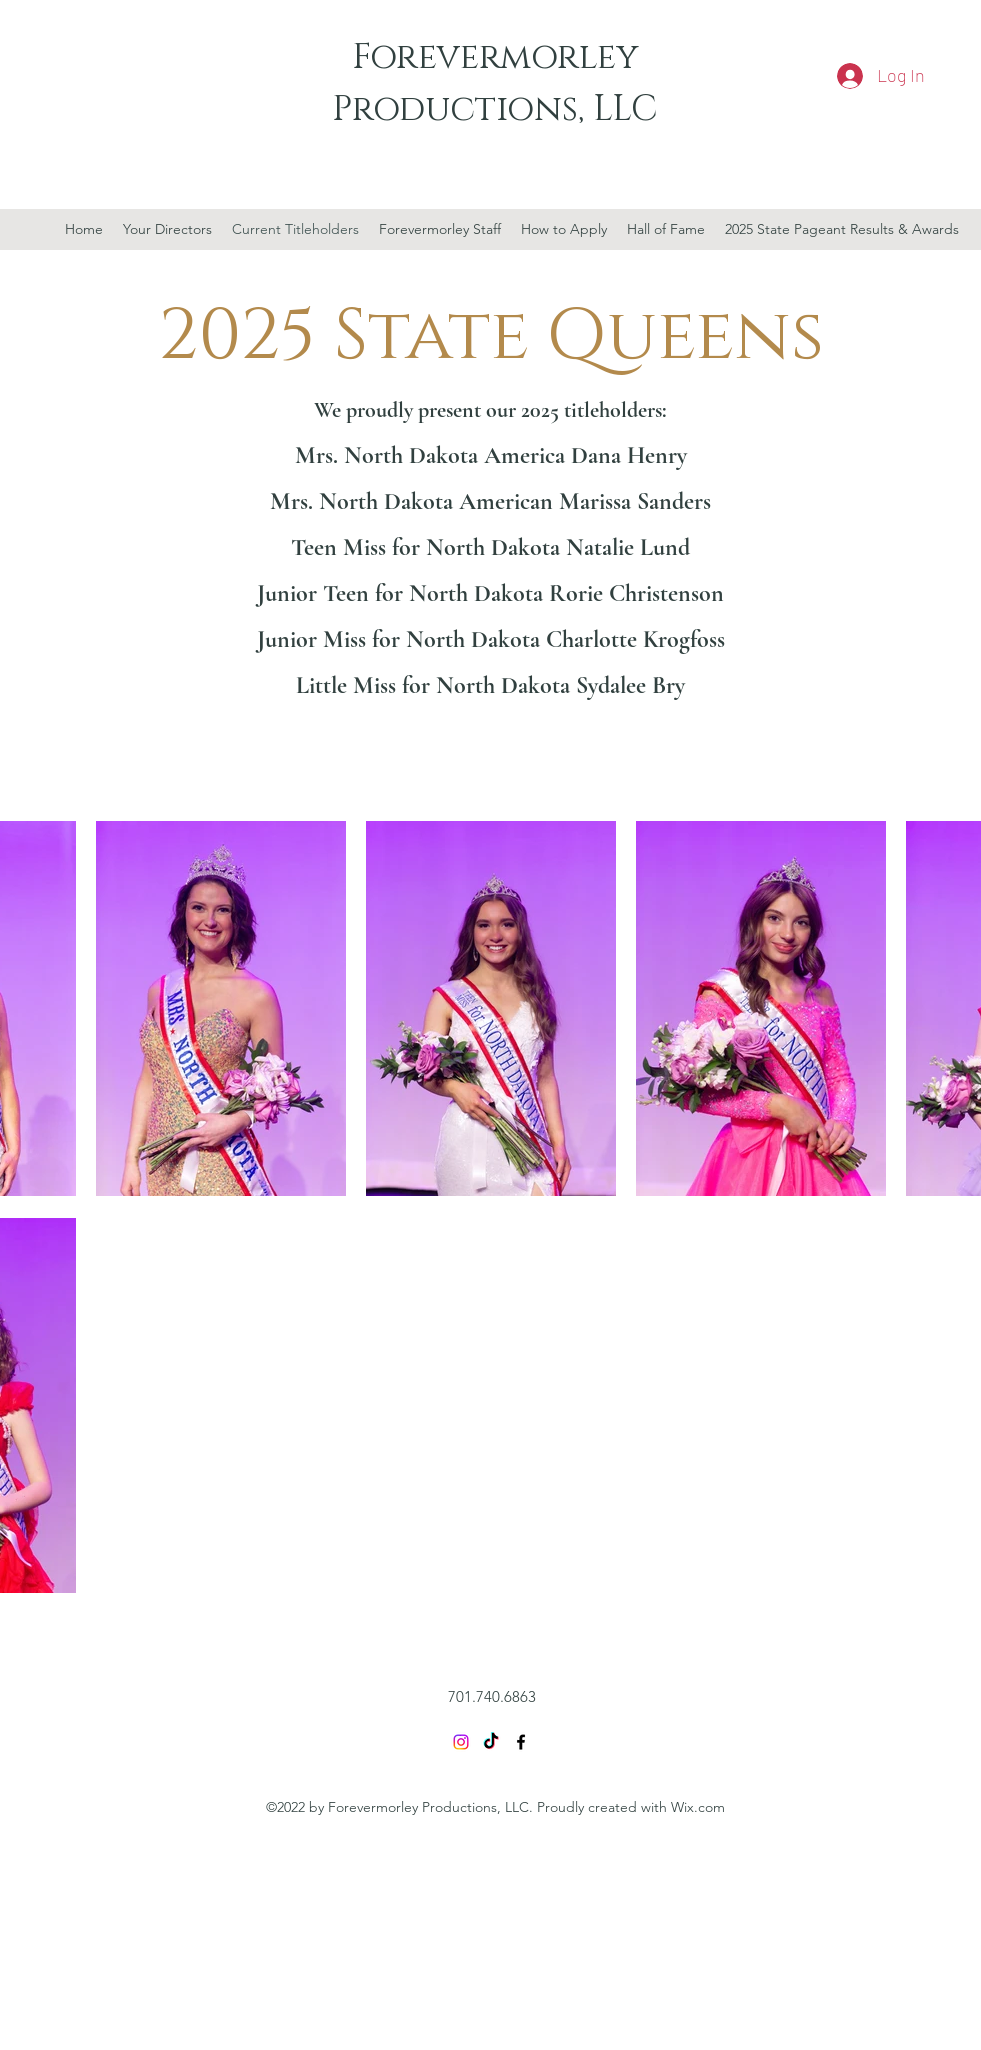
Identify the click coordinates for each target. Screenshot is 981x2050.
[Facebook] (521, 1742)
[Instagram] (461, 1742)
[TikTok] (491, 1742)
